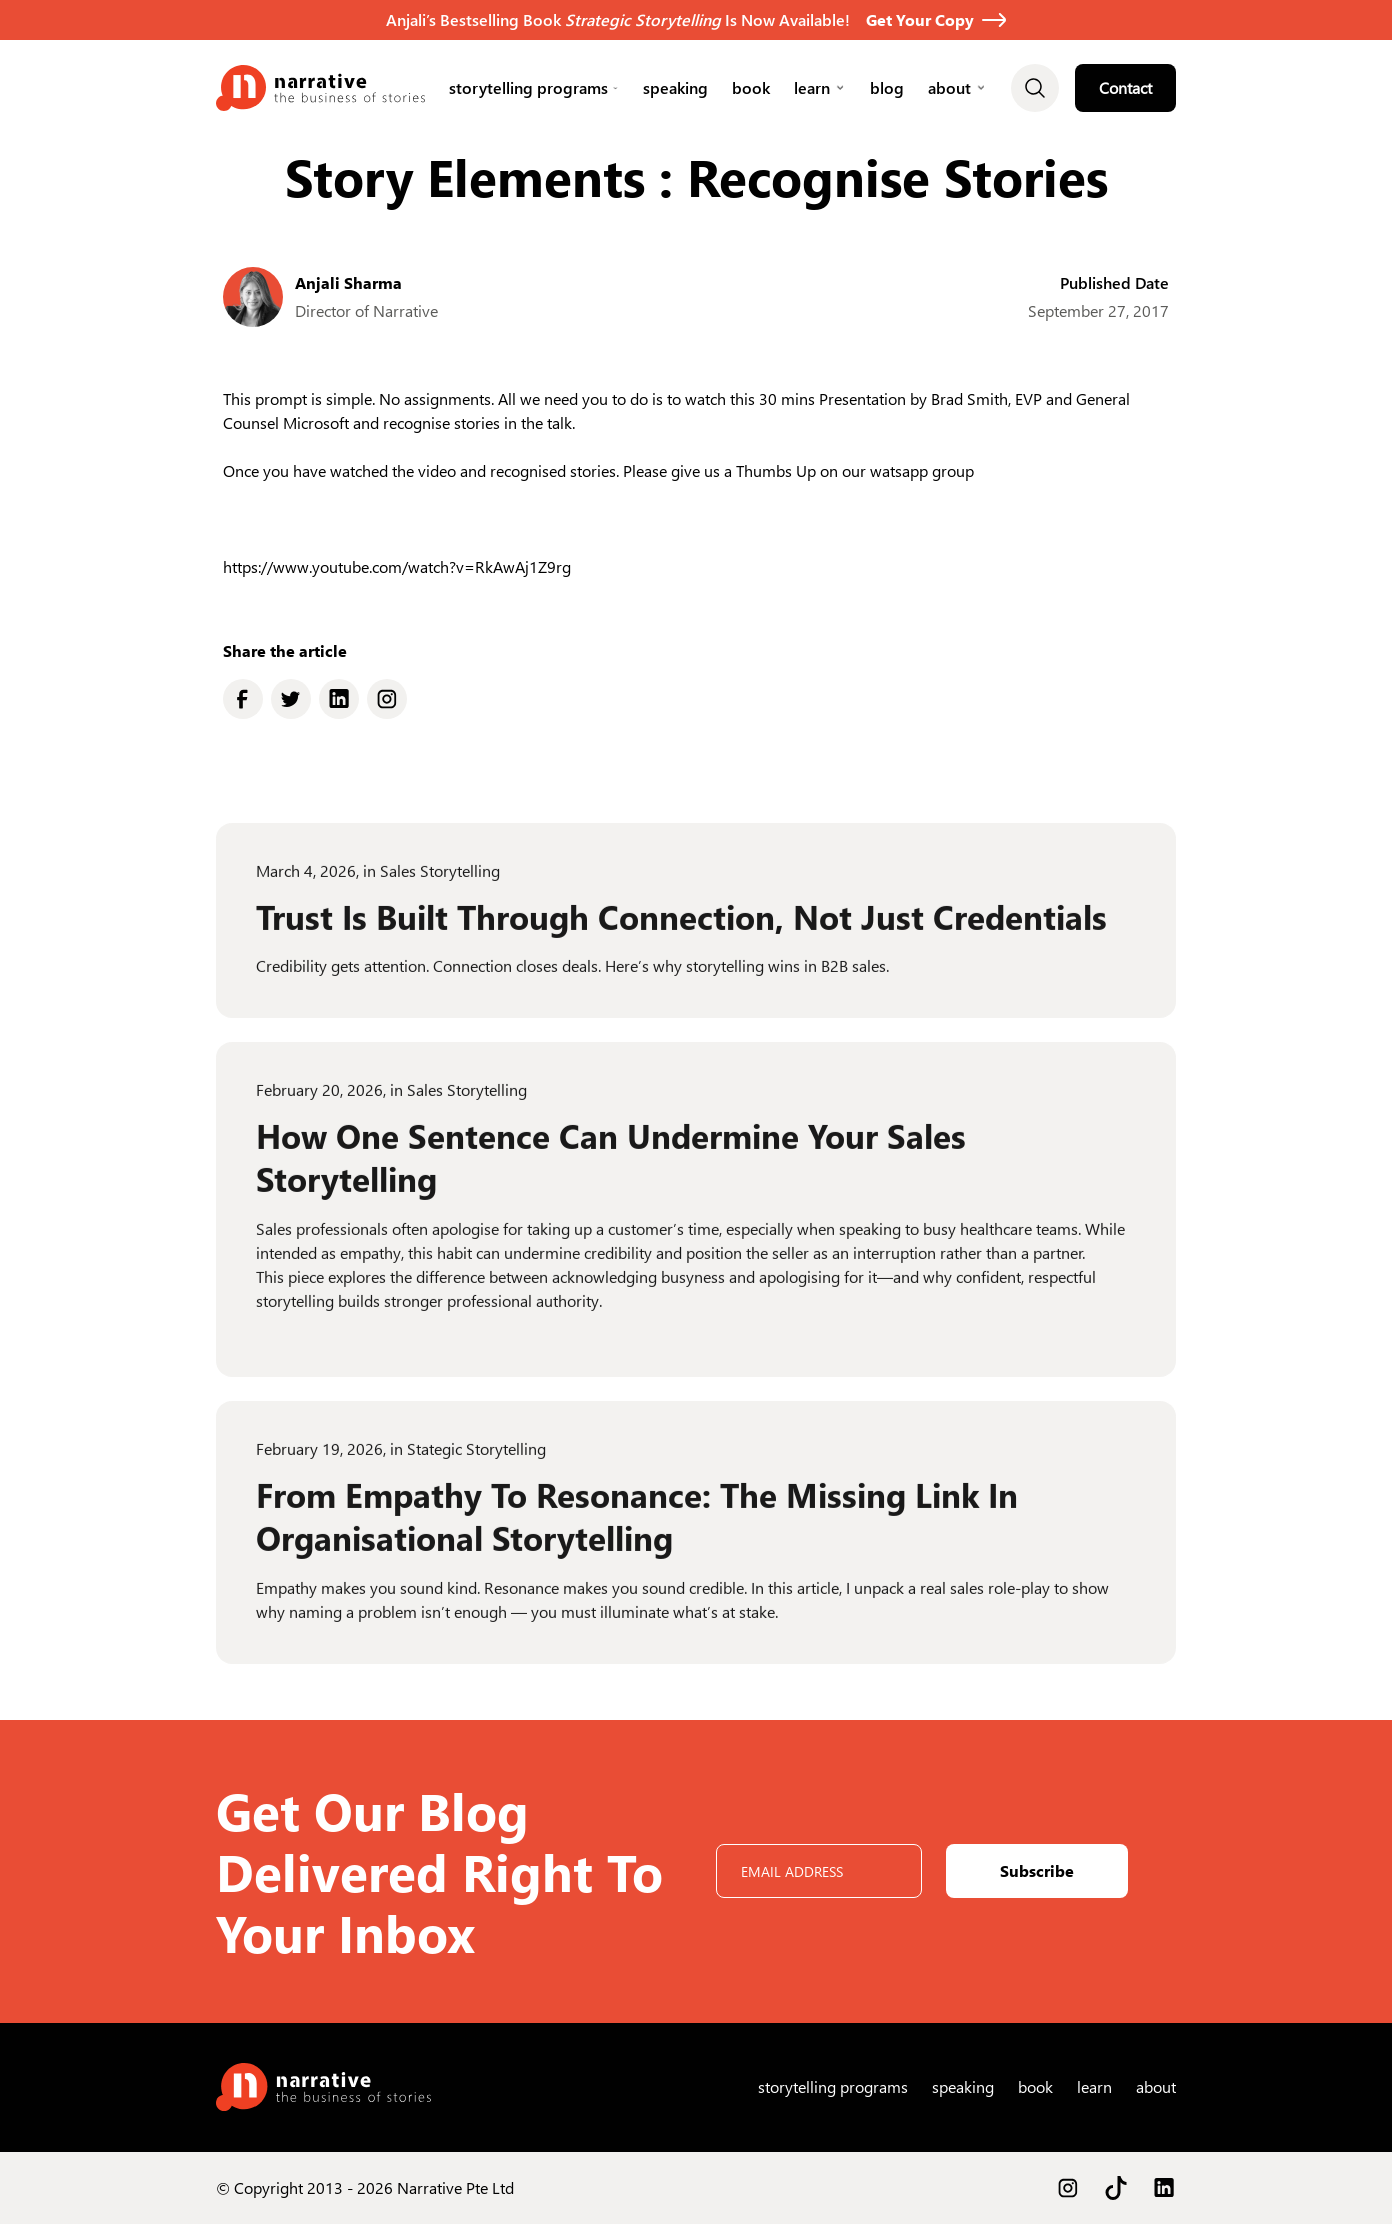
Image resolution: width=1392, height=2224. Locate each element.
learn (812, 87)
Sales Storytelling (440, 885)
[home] (320, 88)
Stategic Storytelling (476, 1463)
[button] (534, 88)
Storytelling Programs (528, 87)
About (949, 87)
